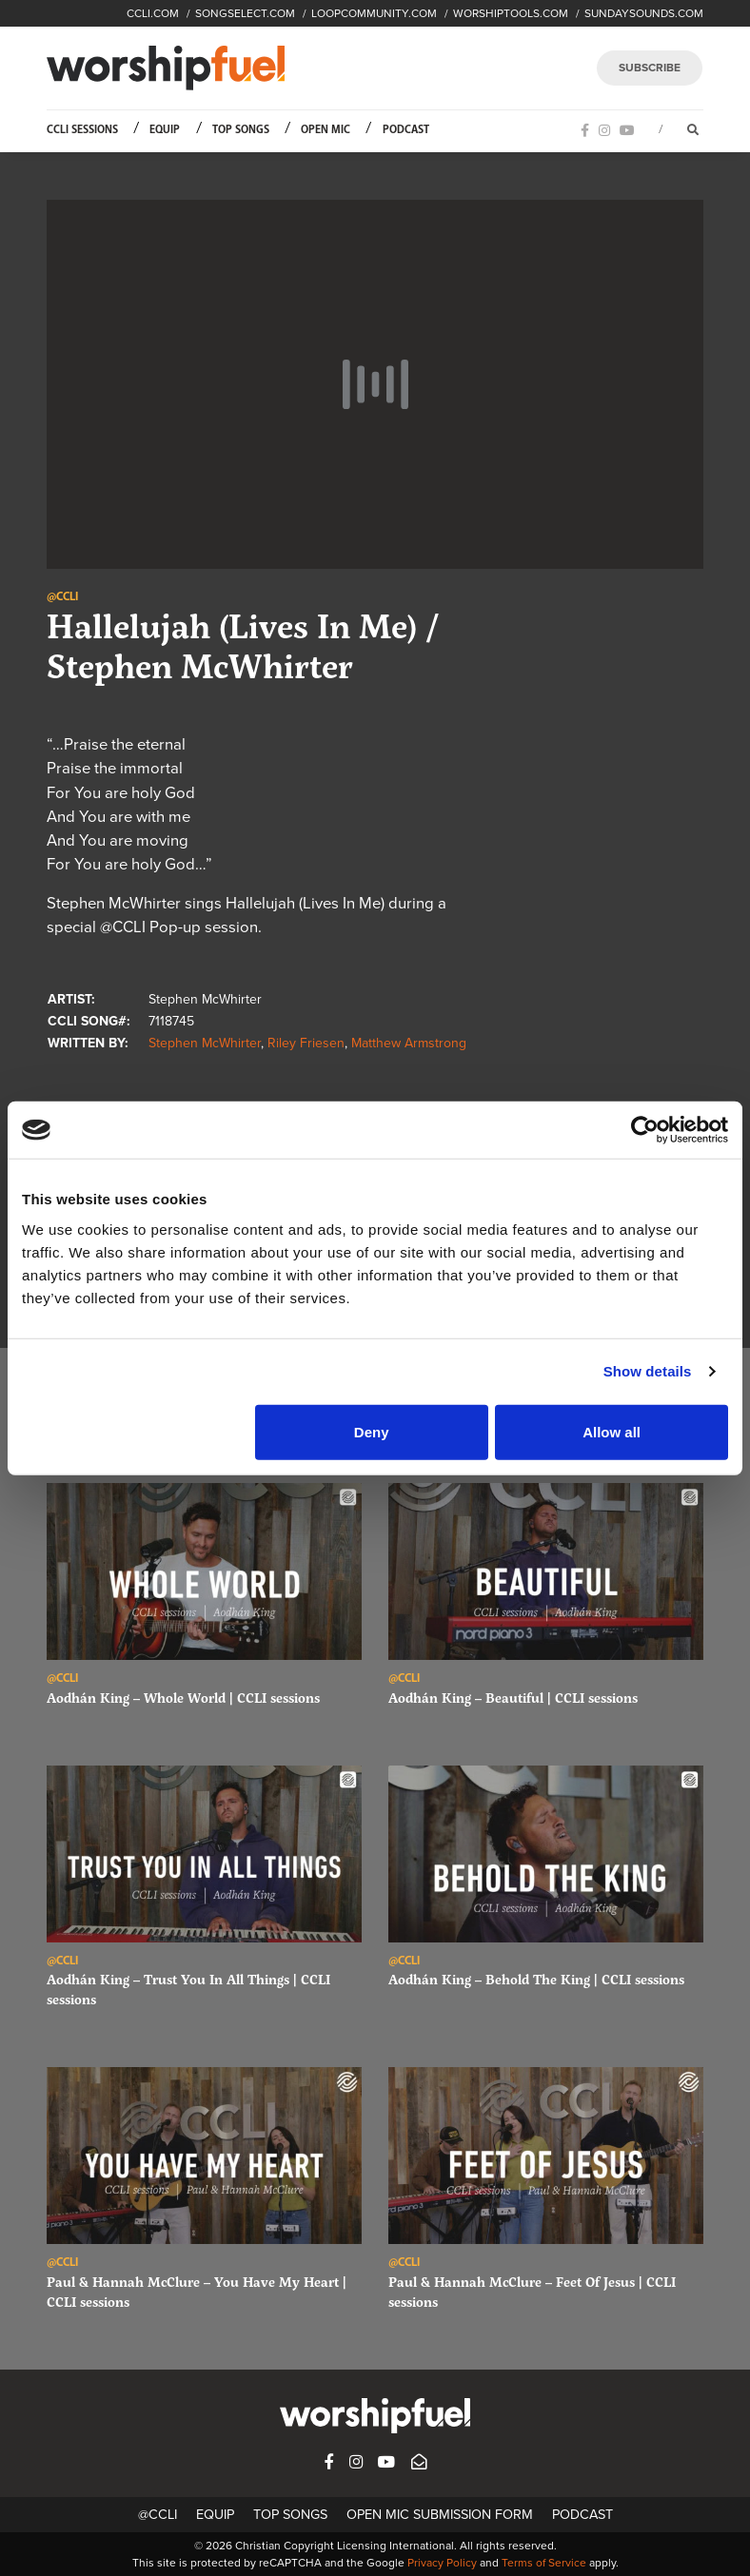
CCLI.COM (153, 13)
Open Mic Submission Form (439, 2515)
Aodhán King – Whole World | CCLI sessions (183, 1698)
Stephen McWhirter (204, 1043)
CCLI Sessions (82, 130)
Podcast (406, 130)
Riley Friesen (306, 1043)
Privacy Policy (442, 2562)
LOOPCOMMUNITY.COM (374, 13)
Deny (371, 1431)
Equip (164, 130)
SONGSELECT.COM (245, 13)
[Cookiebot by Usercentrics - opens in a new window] (645, 1130)
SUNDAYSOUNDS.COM (643, 13)
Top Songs (240, 130)
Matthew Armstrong (408, 1043)
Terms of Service (544, 2562)
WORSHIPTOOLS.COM (510, 13)
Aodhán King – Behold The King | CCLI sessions (536, 1979)
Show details (647, 1371)
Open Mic (325, 130)
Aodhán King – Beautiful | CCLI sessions (513, 1698)
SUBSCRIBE (650, 67)
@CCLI (157, 2515)
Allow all (611, 1431)
